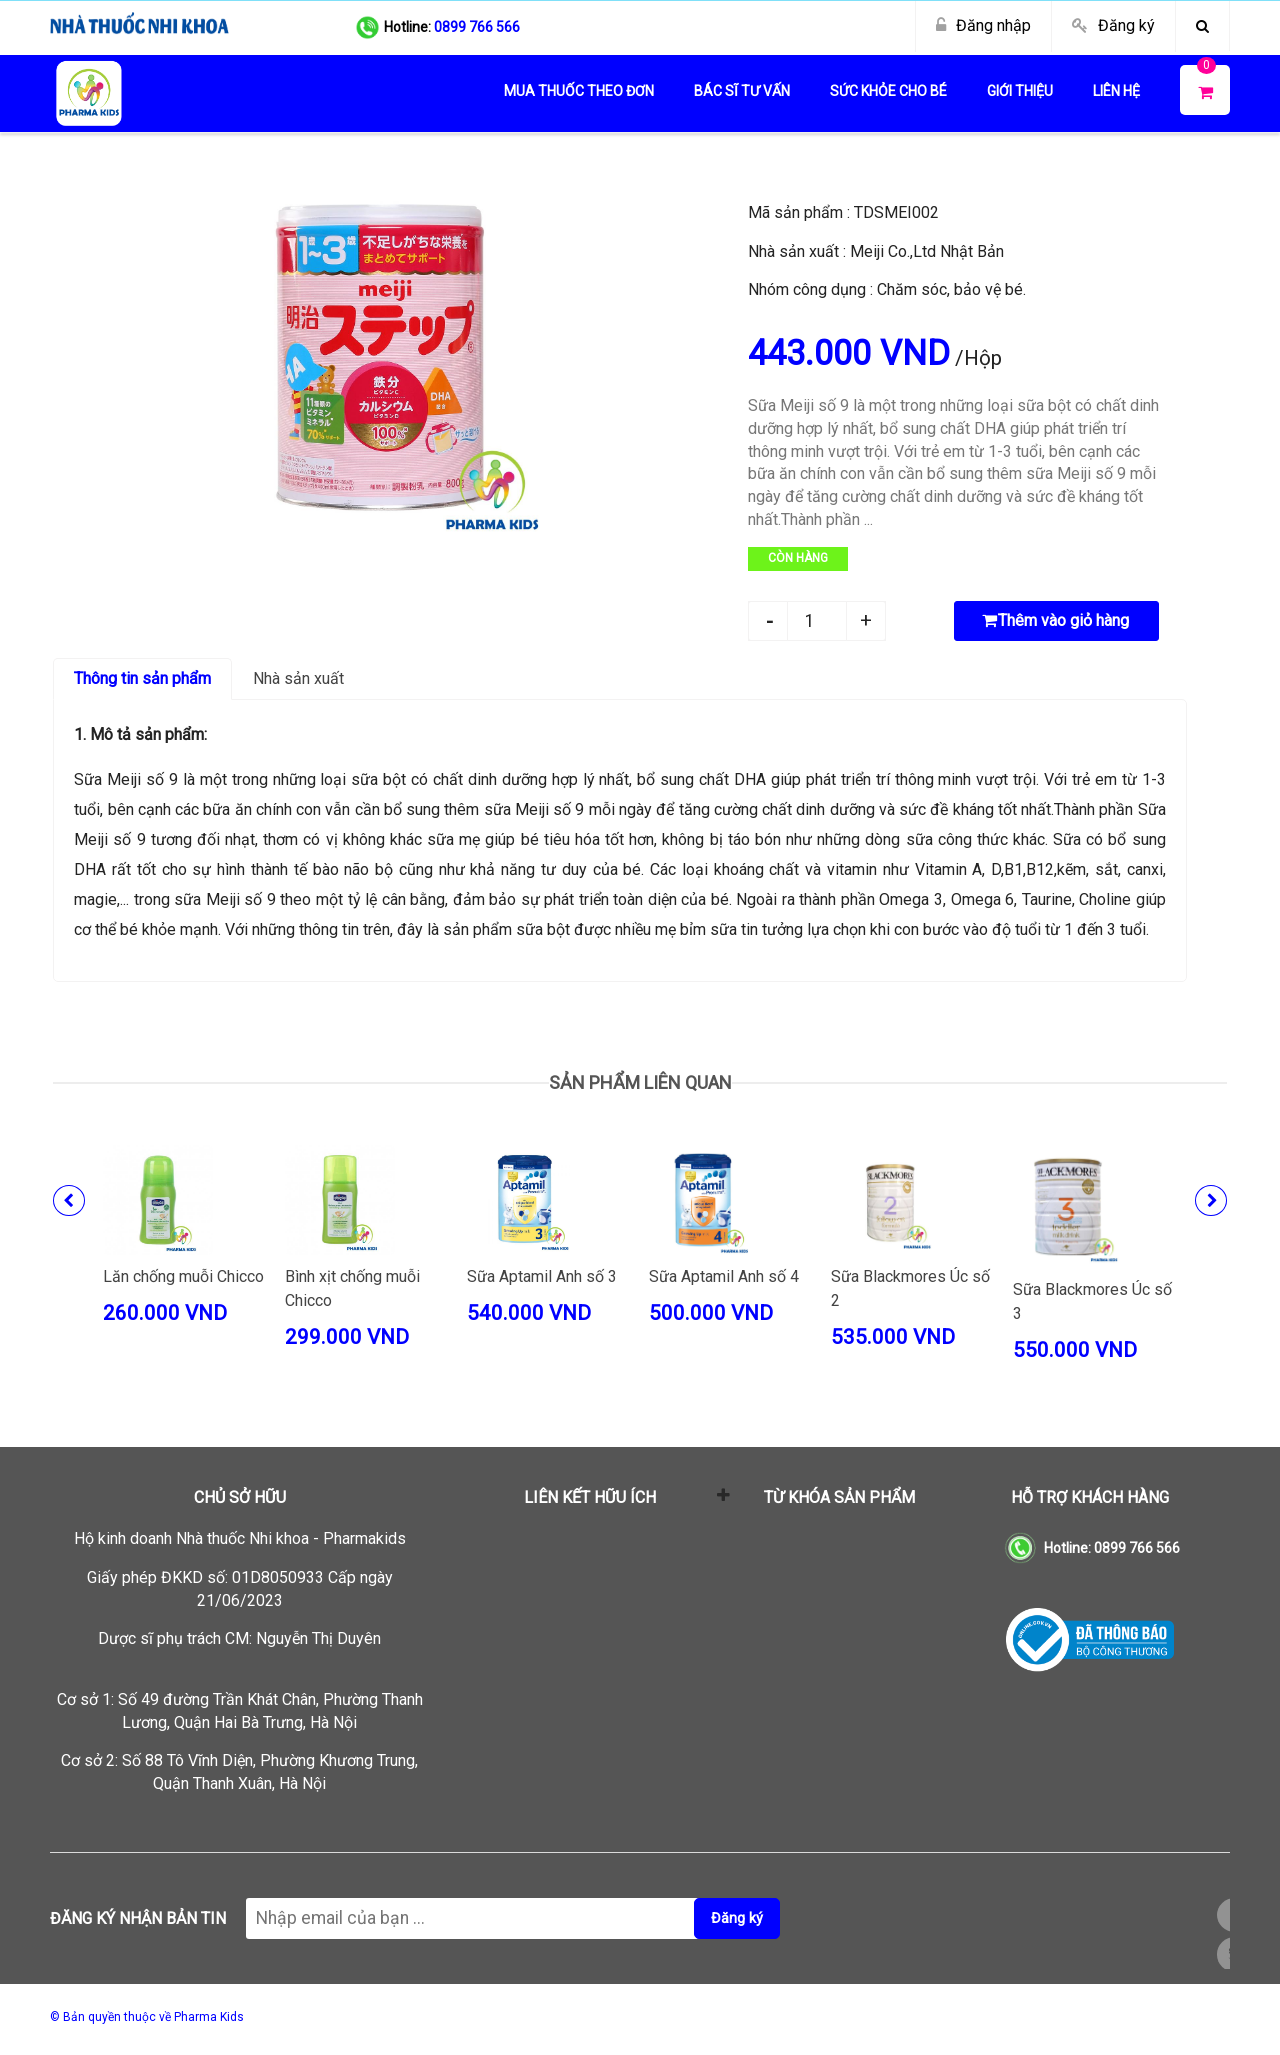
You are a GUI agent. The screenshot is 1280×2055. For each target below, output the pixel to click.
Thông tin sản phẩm (142, 678)
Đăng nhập (993, 25)
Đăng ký (1126, 25)
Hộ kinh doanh (240, 1538)
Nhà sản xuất (298, 678)
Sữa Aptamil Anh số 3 (542, 1276)
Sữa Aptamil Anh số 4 (724, 1276)
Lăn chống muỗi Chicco (183, 1276)
